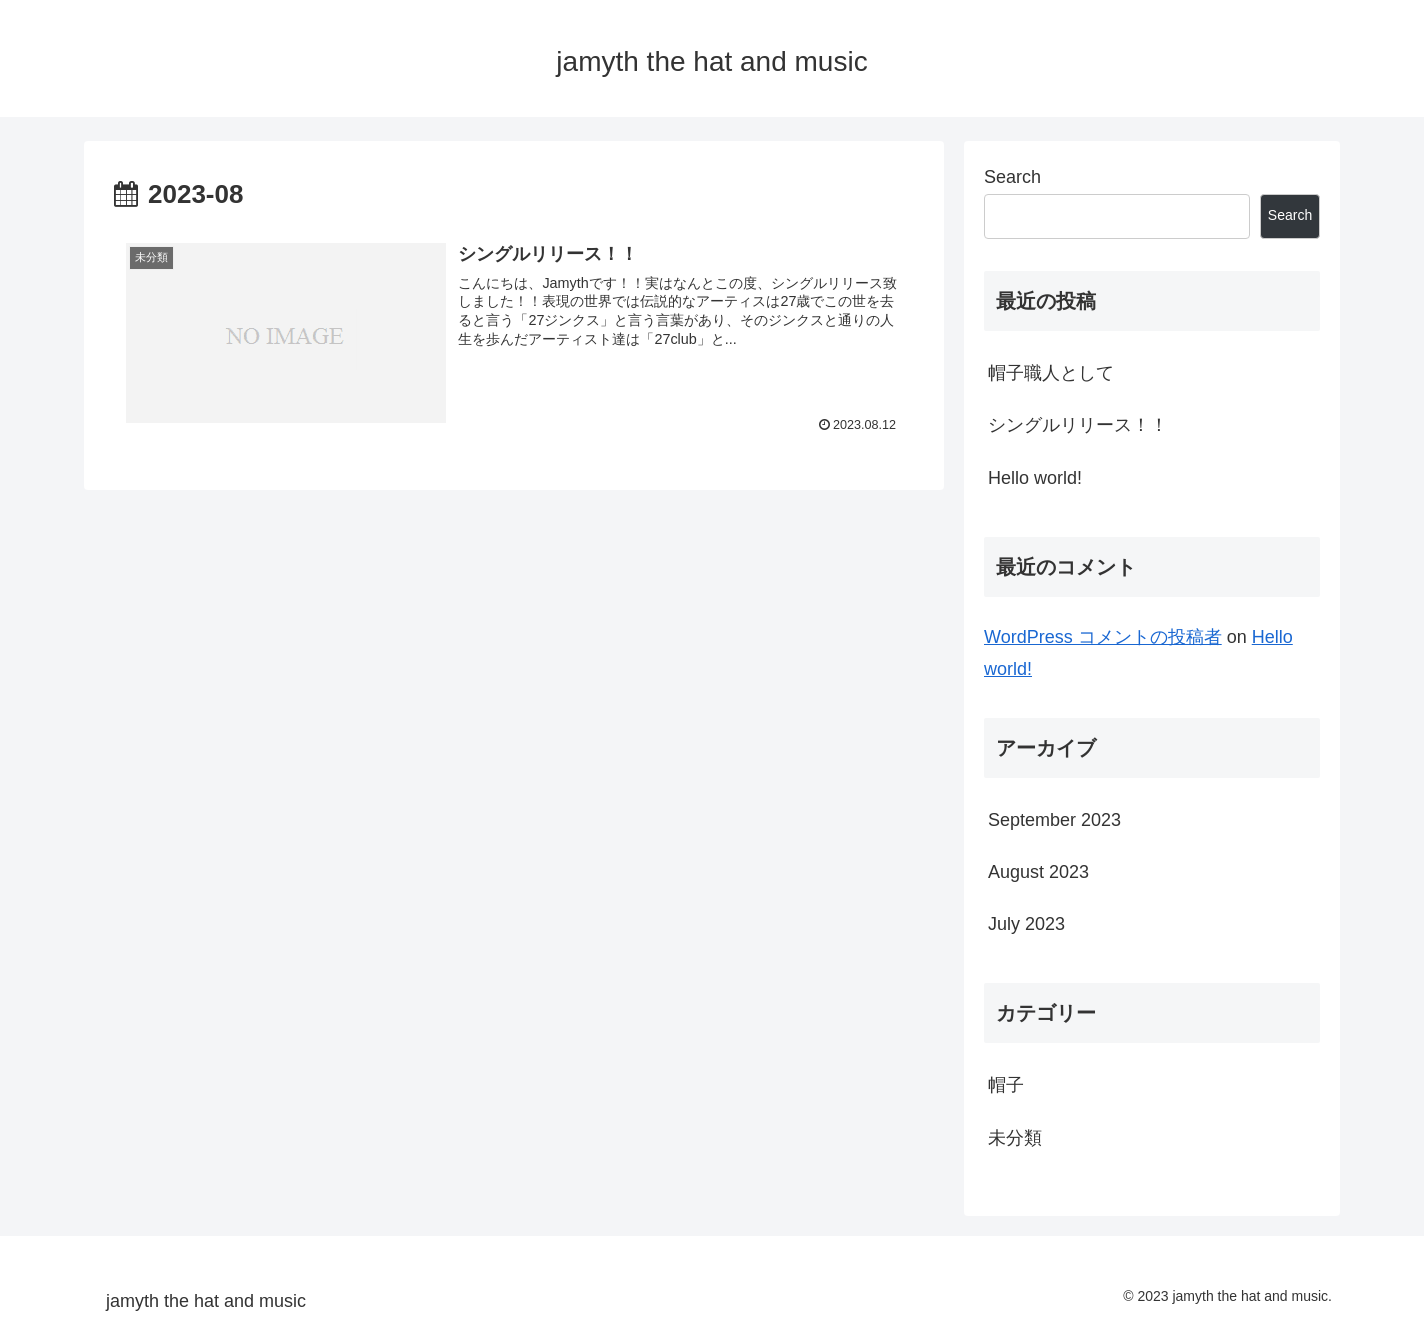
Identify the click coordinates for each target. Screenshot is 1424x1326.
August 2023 (1038, 872)
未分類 (1015, 1138)
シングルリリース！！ (1078, 425)
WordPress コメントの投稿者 (1103, 637)
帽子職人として (1051, 373)
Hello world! (1035, 478)
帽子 (1006, 1085)
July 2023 (1026, 924)
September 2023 (1054, 820)
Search (1012, 177)
